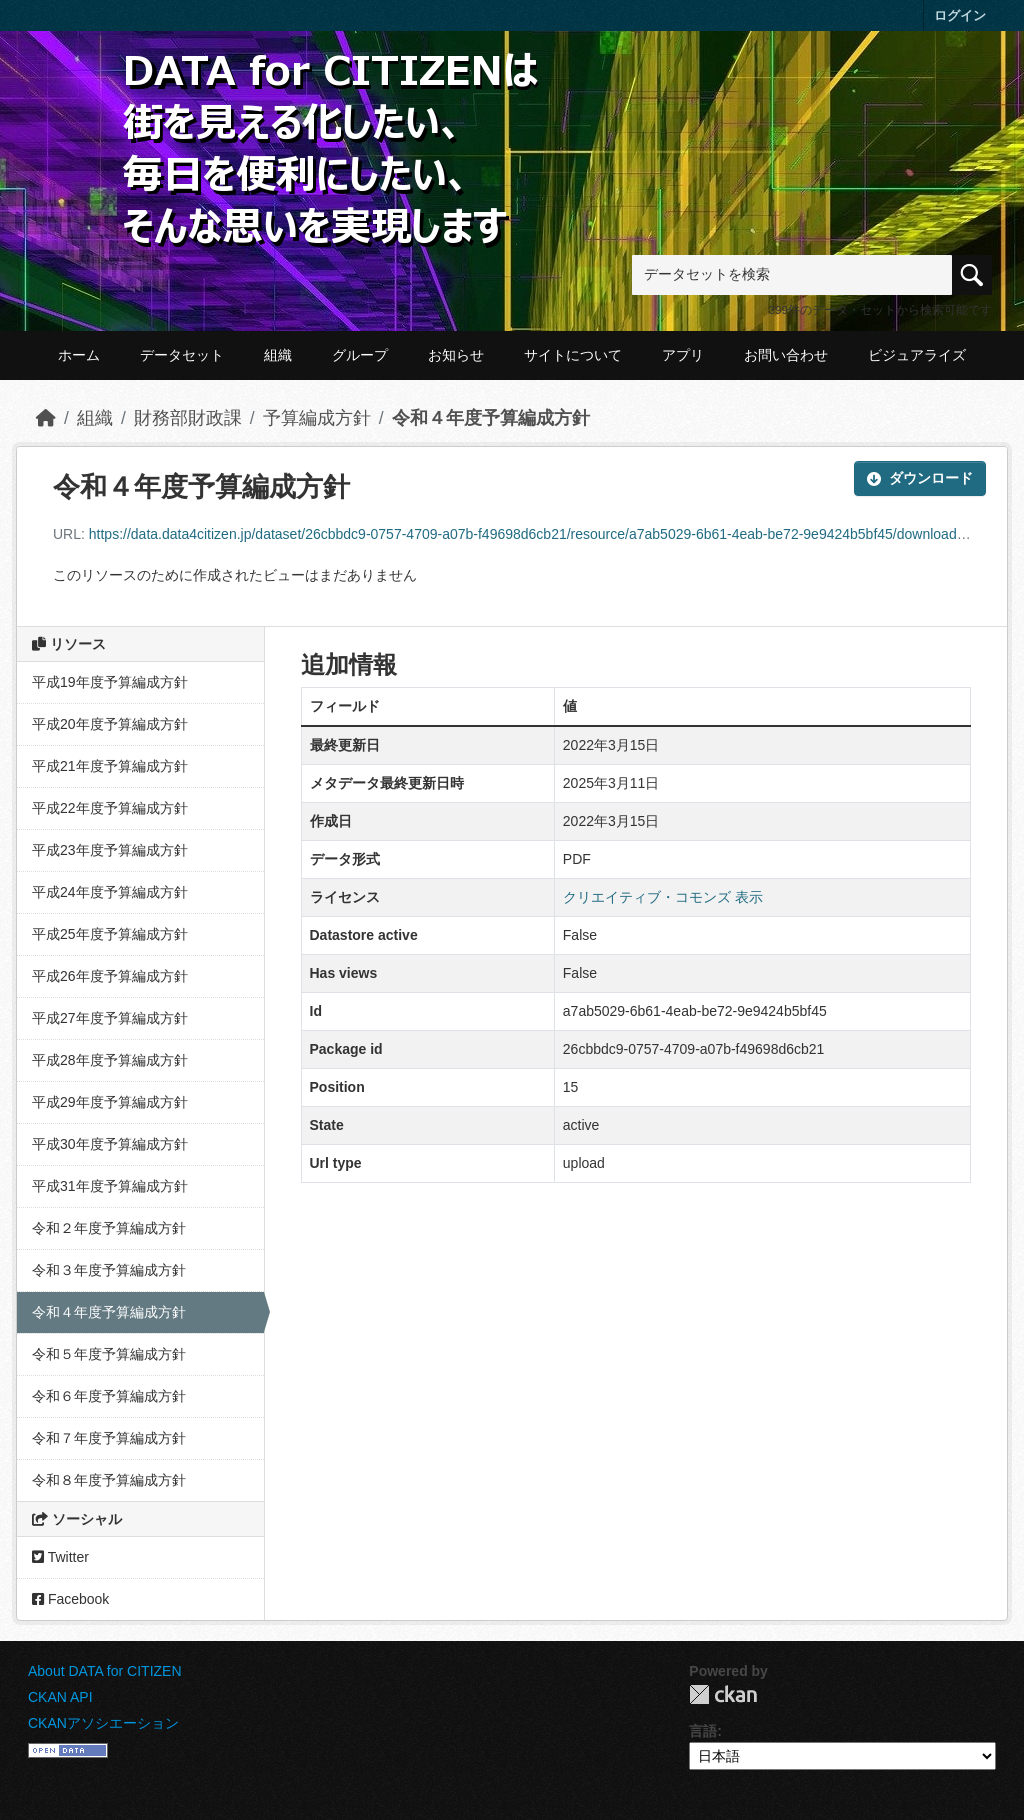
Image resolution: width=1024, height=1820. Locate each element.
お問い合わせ (786, 355)
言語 (703, 1731)
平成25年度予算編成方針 (110, 934)
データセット (182, 355)
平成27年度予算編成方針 (110, 1018)
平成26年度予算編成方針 (110, 976)
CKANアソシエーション (103, 1723)
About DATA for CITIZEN (105, 1671)
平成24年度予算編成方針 (110, 892)
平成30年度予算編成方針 (110, 1144)
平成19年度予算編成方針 (110, 682)
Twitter (60, 1557)
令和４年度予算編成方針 (491, 418)
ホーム (79, 355)
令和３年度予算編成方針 (109, 1270)
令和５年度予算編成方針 (109, 1354)
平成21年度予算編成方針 (110, 766)
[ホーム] (46, 418)
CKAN (723, 1694)
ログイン (960, 15)
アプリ (683, 355)
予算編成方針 (317, 418)
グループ (360, 355)
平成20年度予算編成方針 (110, 724)
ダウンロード (920, 478)
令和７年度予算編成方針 (109, 1438)
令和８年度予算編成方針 (109, 1480)
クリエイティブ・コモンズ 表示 (663, 897)
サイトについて (573, 355)
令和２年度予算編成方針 (109, 1228)
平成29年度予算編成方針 (110, 1102)
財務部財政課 (188, 418)
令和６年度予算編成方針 (109, 1396)
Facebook (70, 1599)
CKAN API (60, 1697)
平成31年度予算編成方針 (110, 1186)
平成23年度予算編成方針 (110, 850)
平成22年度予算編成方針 (110, 808)
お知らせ (456, 355)
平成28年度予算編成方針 (110, 1060)
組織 (278, 355)
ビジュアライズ (917, 355)
